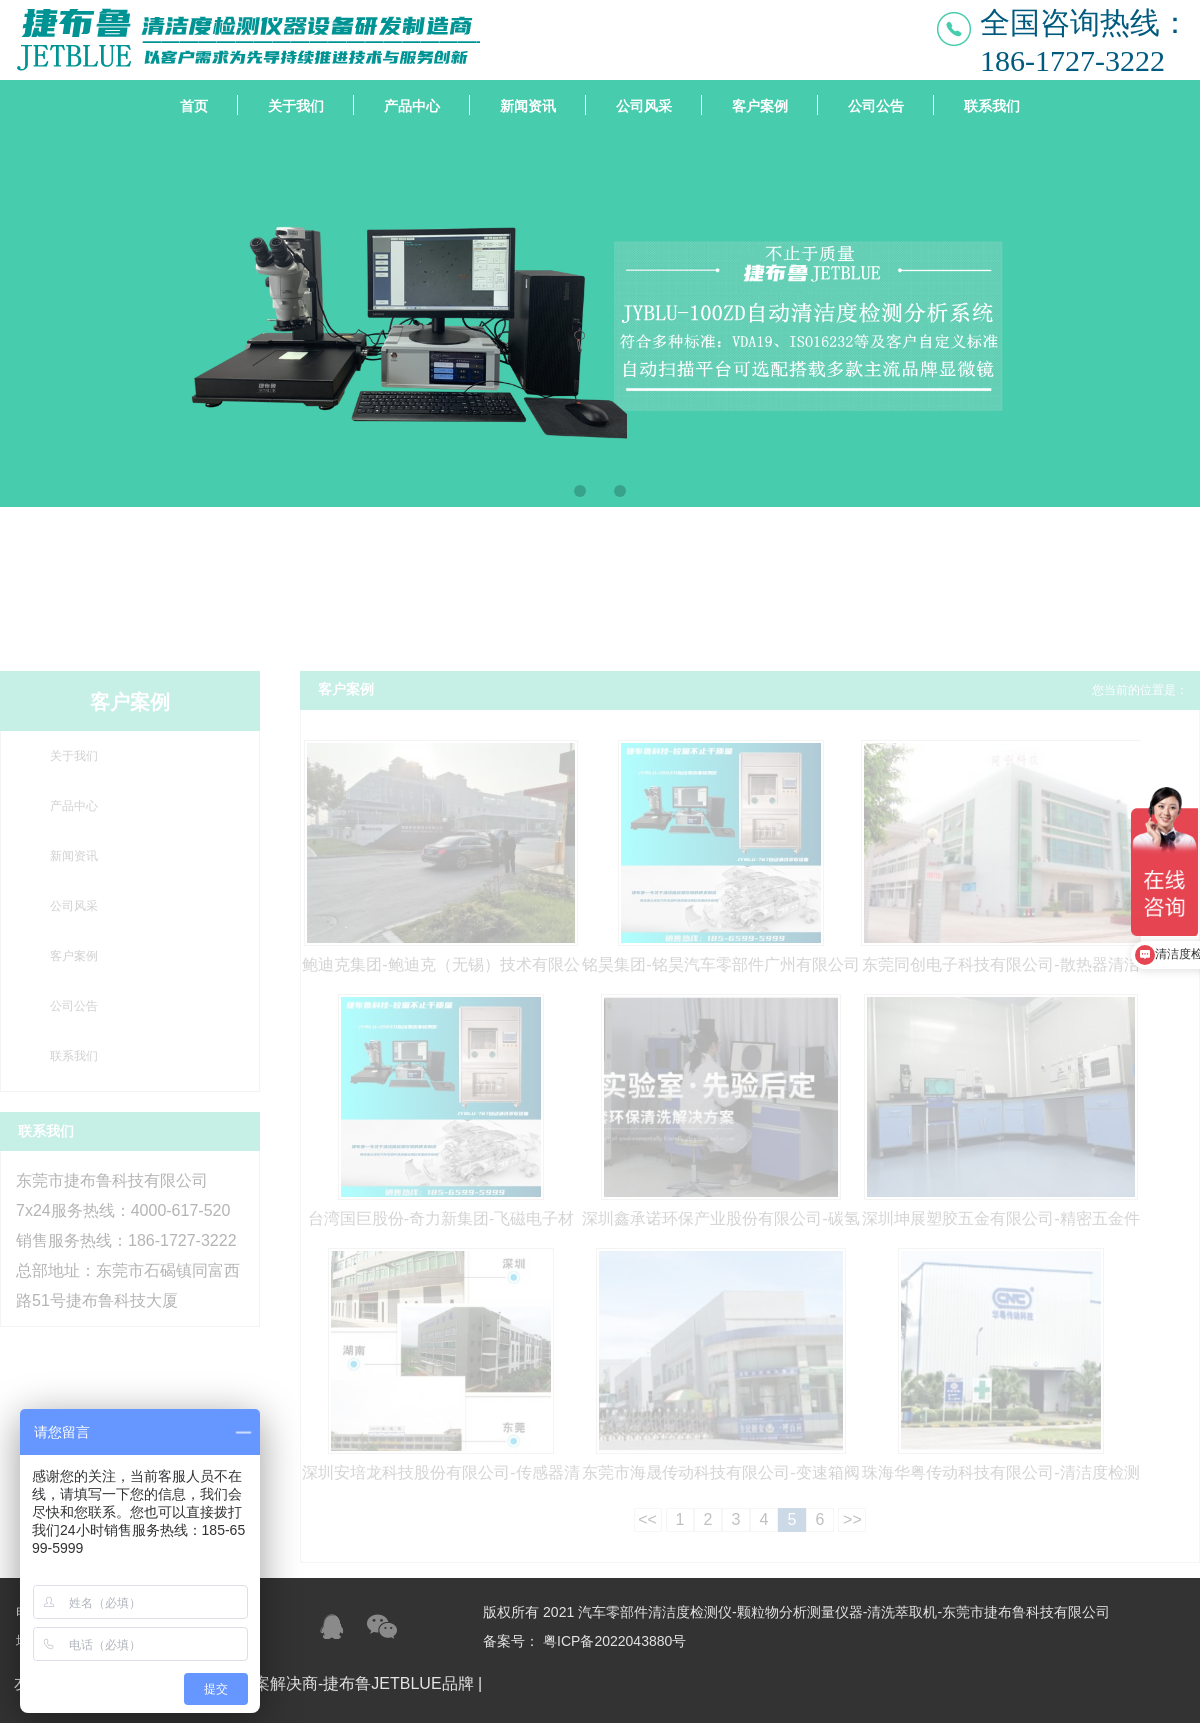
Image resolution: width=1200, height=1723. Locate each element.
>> (852, 1519)
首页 (194, 106)
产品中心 (412, 106)
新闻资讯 (528, 106)
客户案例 (760, 106)
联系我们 (992, 106)
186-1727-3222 (1072, 60)
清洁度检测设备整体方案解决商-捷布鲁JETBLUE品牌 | (290, 1683)
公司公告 (876, 106)
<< (647, 1519)
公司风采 (644, 106)
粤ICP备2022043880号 (614, 1641)
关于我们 (296, 106)
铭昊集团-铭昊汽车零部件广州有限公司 (720, 964)
